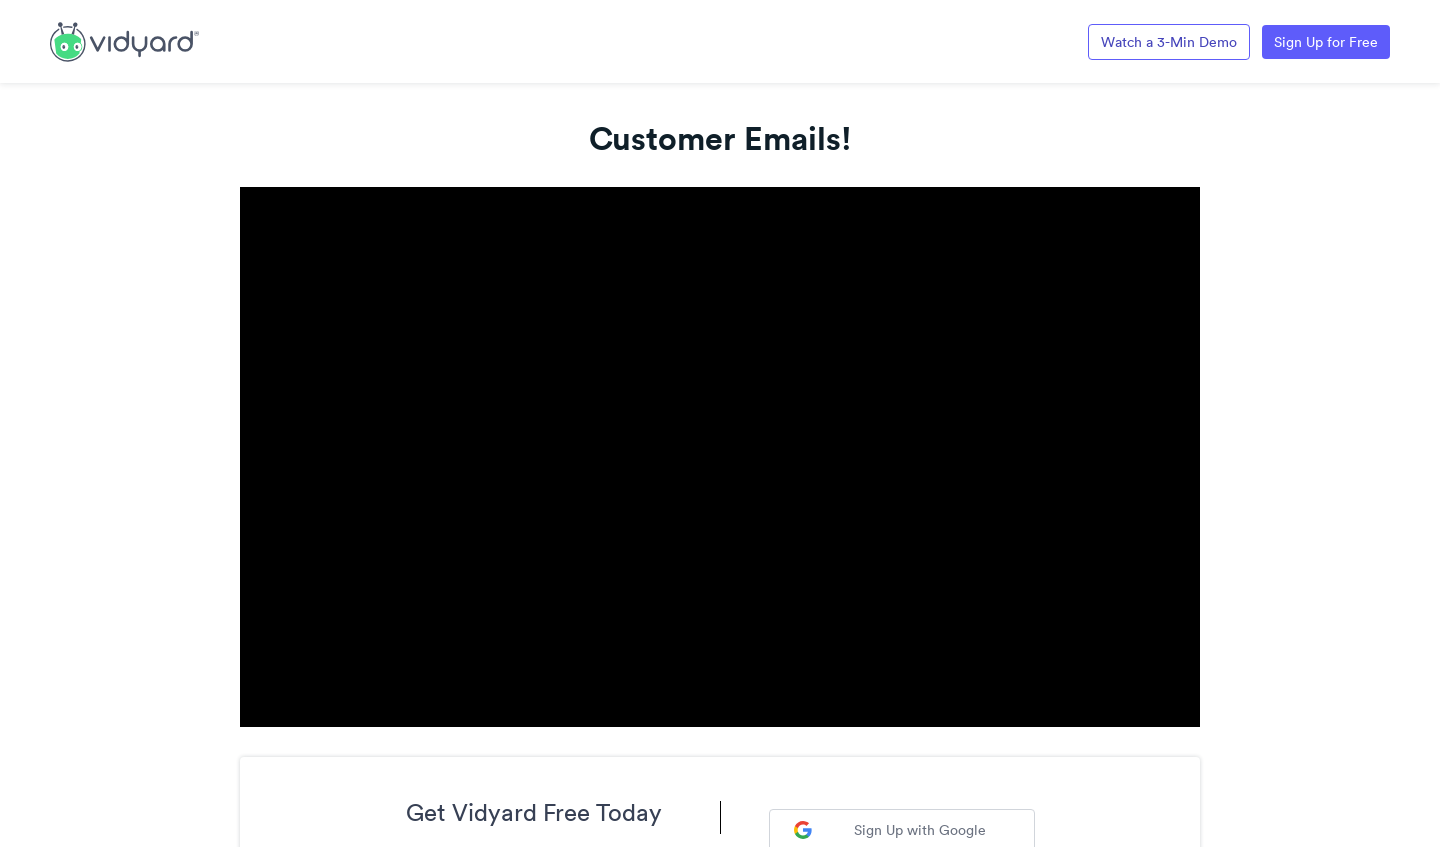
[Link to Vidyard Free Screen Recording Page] (124, 40)
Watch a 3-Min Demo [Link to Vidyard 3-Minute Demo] (1169, 42)
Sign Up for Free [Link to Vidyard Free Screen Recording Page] (1326, 42)
